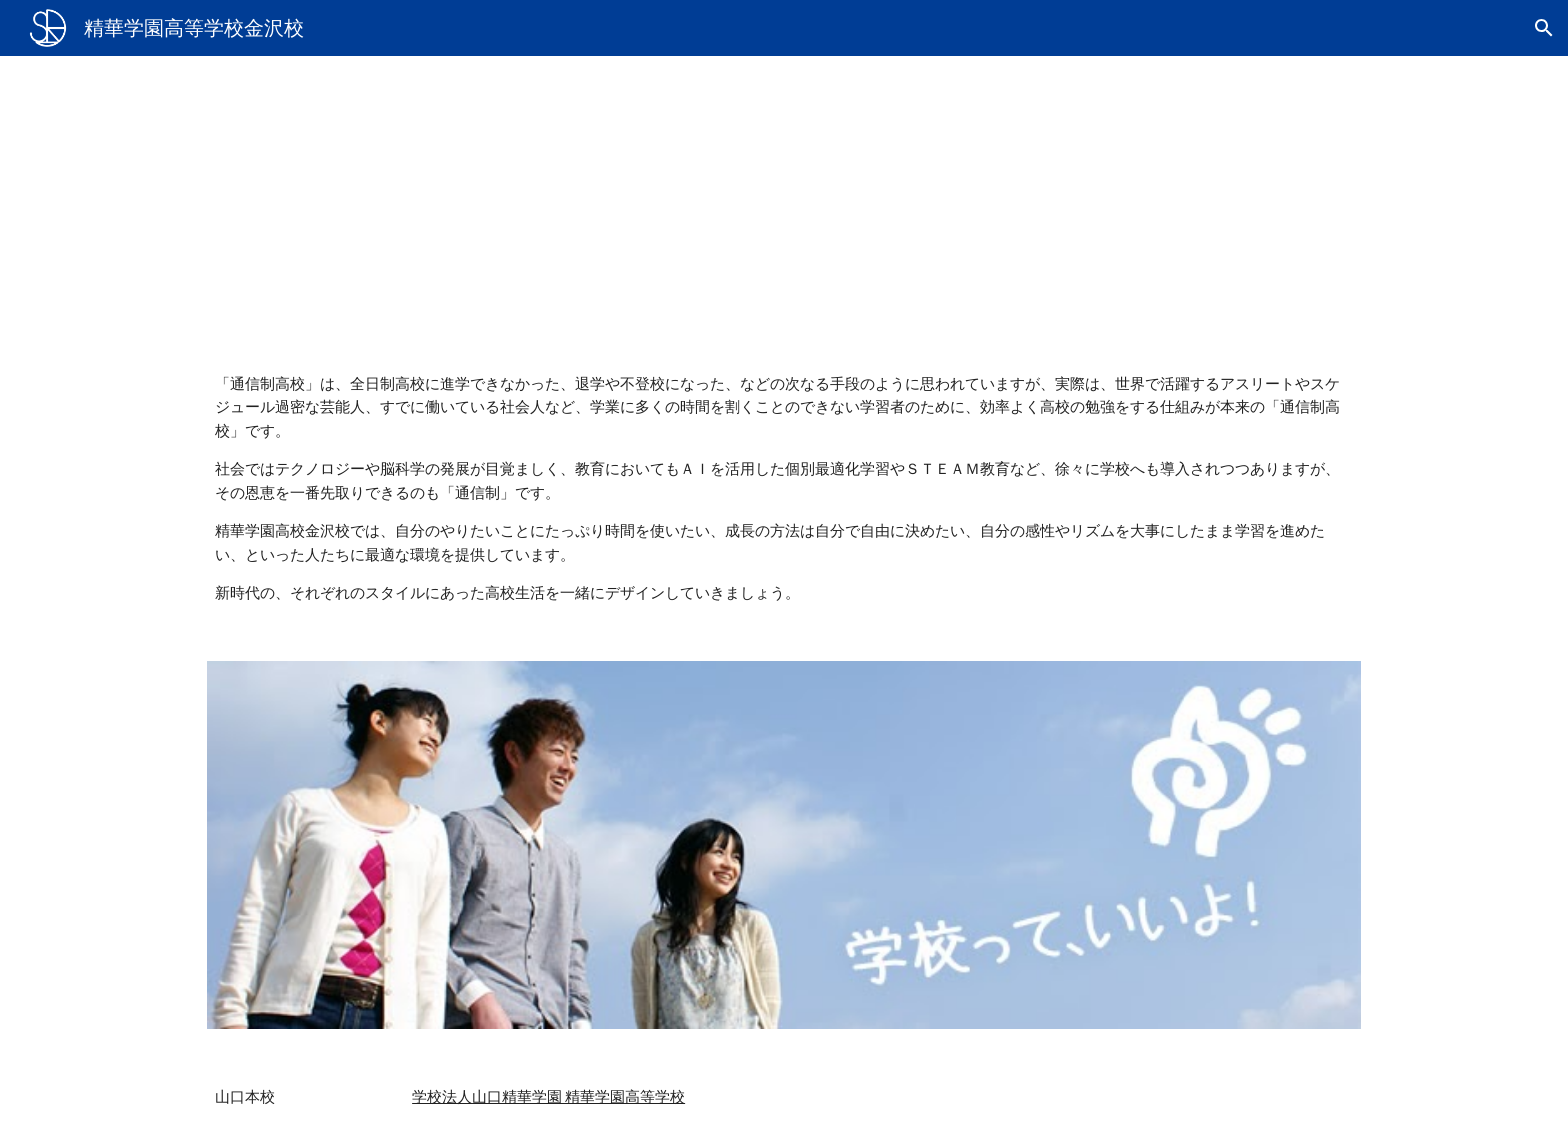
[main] (784, 198)
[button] (1544, 28)
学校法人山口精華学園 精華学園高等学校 (548, 1096)
